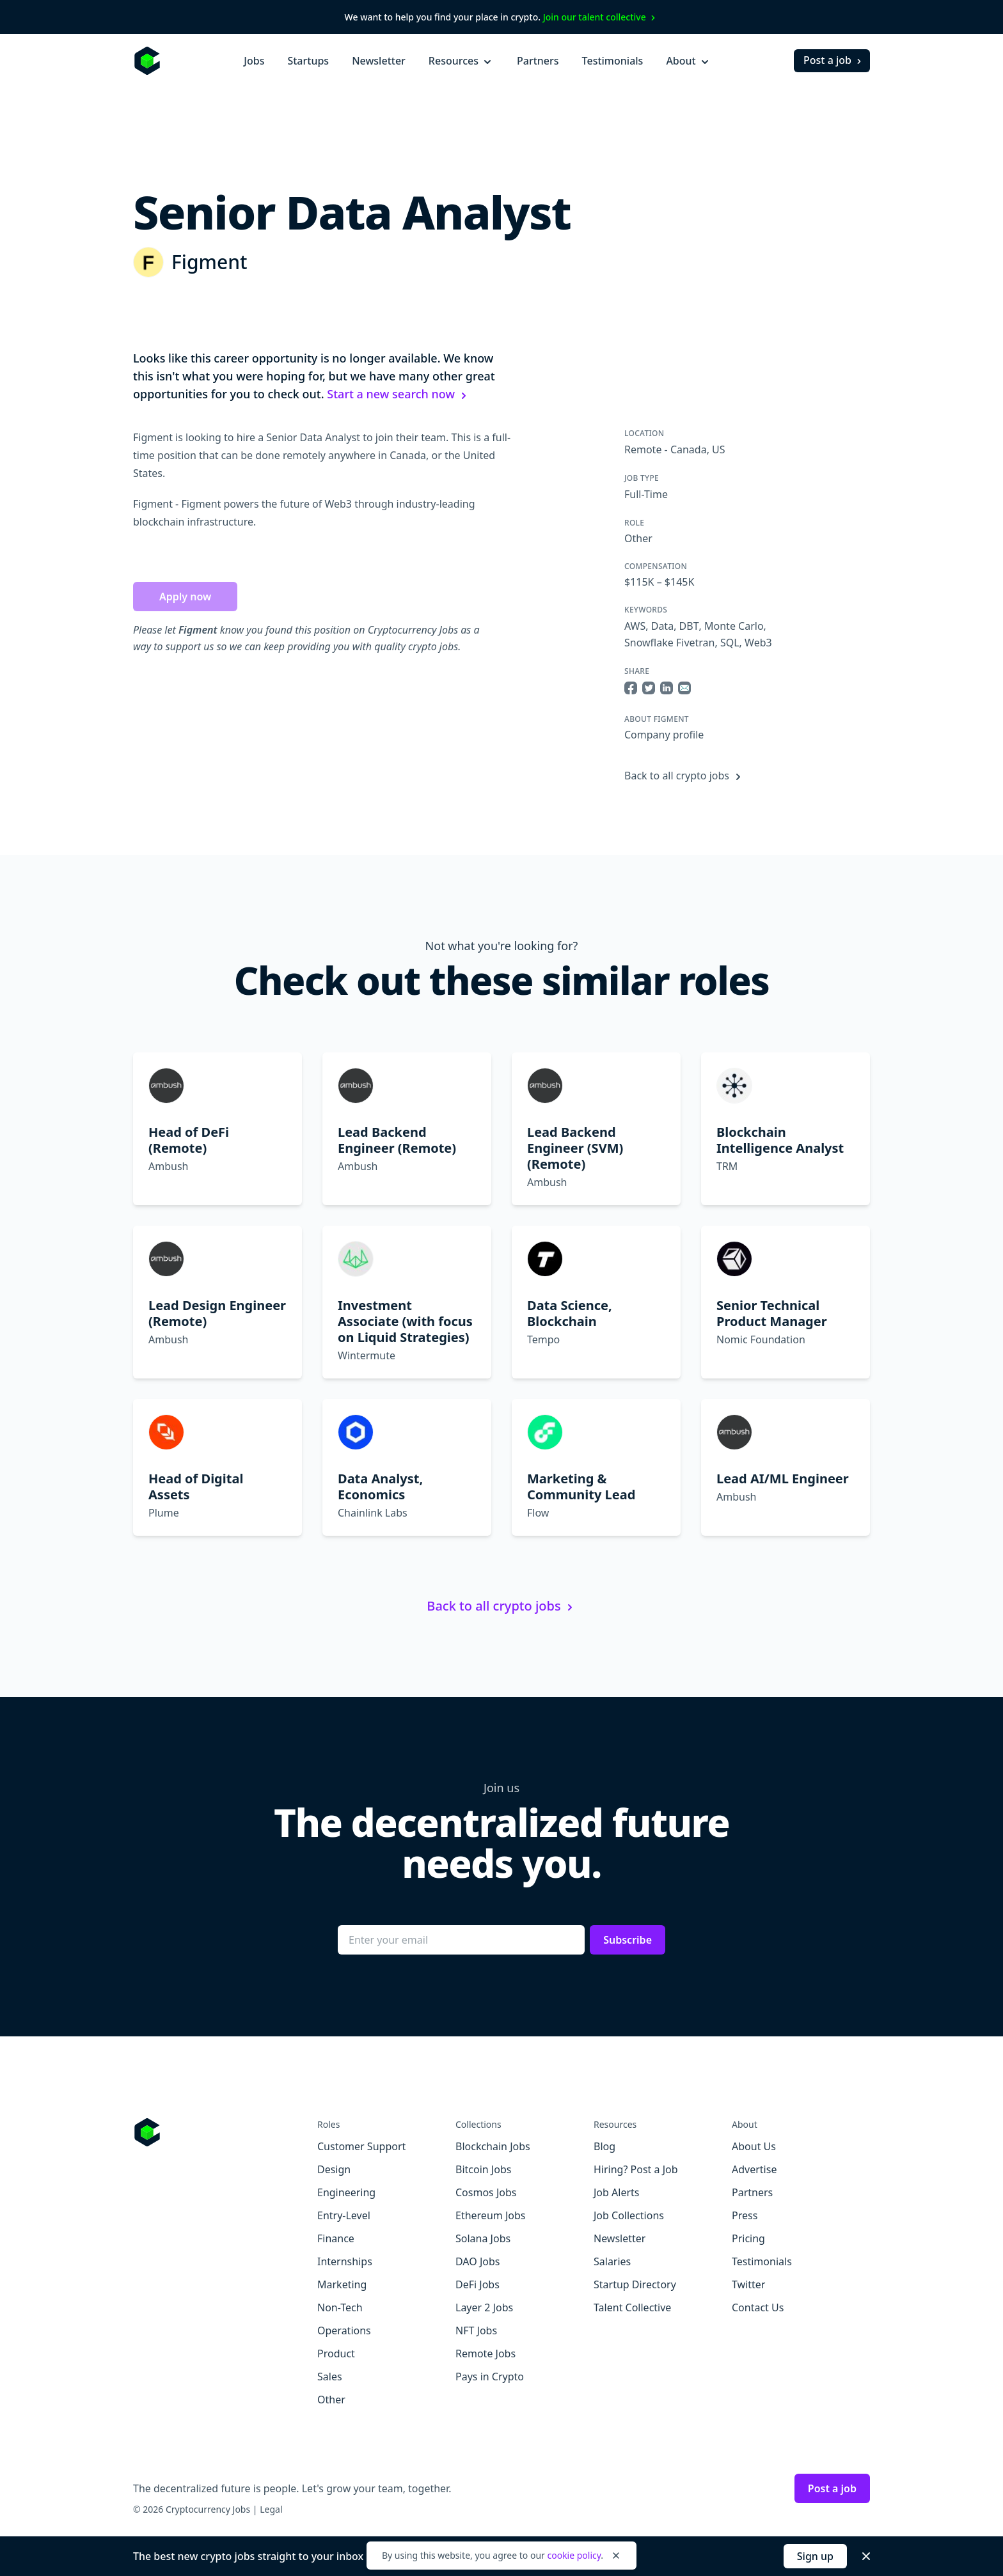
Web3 (758, 643)
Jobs (254, 61)
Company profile (664, 735)
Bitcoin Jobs (483, 2169)
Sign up (815, 2556)
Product (336, 2353)
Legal (271, 2509)
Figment (209, 262)
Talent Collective (632, 2307)
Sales (329, 2376)
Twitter (748, 2284)
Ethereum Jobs (490, 2215)
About (688, 60)
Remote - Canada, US (674, 449)
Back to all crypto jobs (684, 775)
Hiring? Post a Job (636, 2169)
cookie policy (574, 2555)
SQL (729, 643)
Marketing (342, 2284)
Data (662, 626)
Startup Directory (635, 2284)
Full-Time (646, 494)
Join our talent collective (601, 17)
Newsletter (379, 61)
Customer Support (361, 2146)
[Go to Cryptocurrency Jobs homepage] (225, 2132)
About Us (754, 2146)
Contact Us (758, 2307)
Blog (604, 2146)
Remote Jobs (485, 2353)
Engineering (346, 2192)
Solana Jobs (482, 2238)
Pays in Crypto (489, 2376)
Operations (344, 2330)
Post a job (833, 60)
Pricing (748, 2238)
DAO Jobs (477, 2261)
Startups (308, 61)
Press (744, 2215)
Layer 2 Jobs (484, 2307)
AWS (634, 626)
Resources (461, 60)
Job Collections (629, 2215)
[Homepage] (147, 61)
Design (334, 2169)
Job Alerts (616, 2192)
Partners (538, 61)
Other (638, 538)
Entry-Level (343, 2215)
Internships (344, 2261)
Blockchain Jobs (492, 2146)
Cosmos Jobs (485, 2192)
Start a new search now (398, 394)
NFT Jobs (476, 2330)
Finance (335, 2238)
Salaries (612, 2261)
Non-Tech (340, 2307)
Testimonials (613, 61)
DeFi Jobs (477, 2284)
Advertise (754, 2169)
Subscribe (627, 1940)
